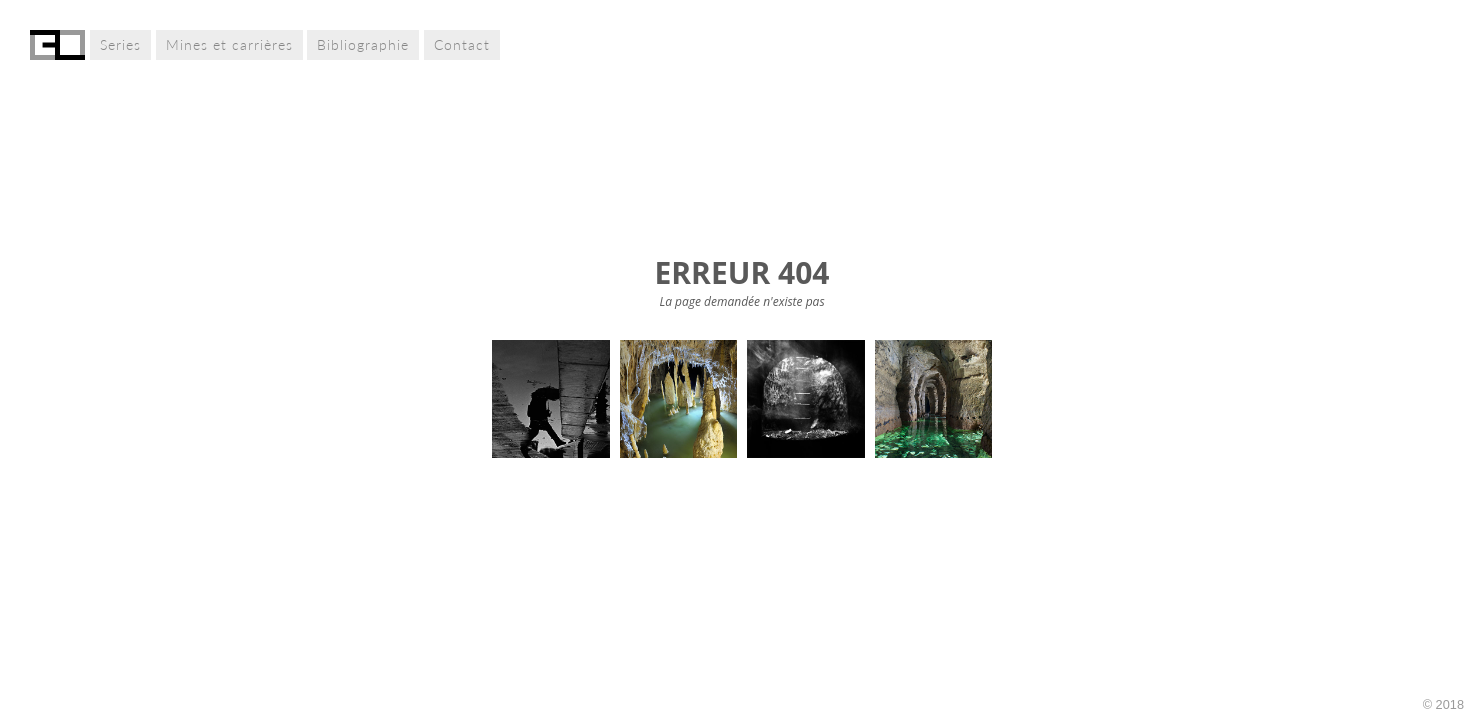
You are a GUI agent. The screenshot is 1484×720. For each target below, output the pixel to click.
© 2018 (1443, 704)
